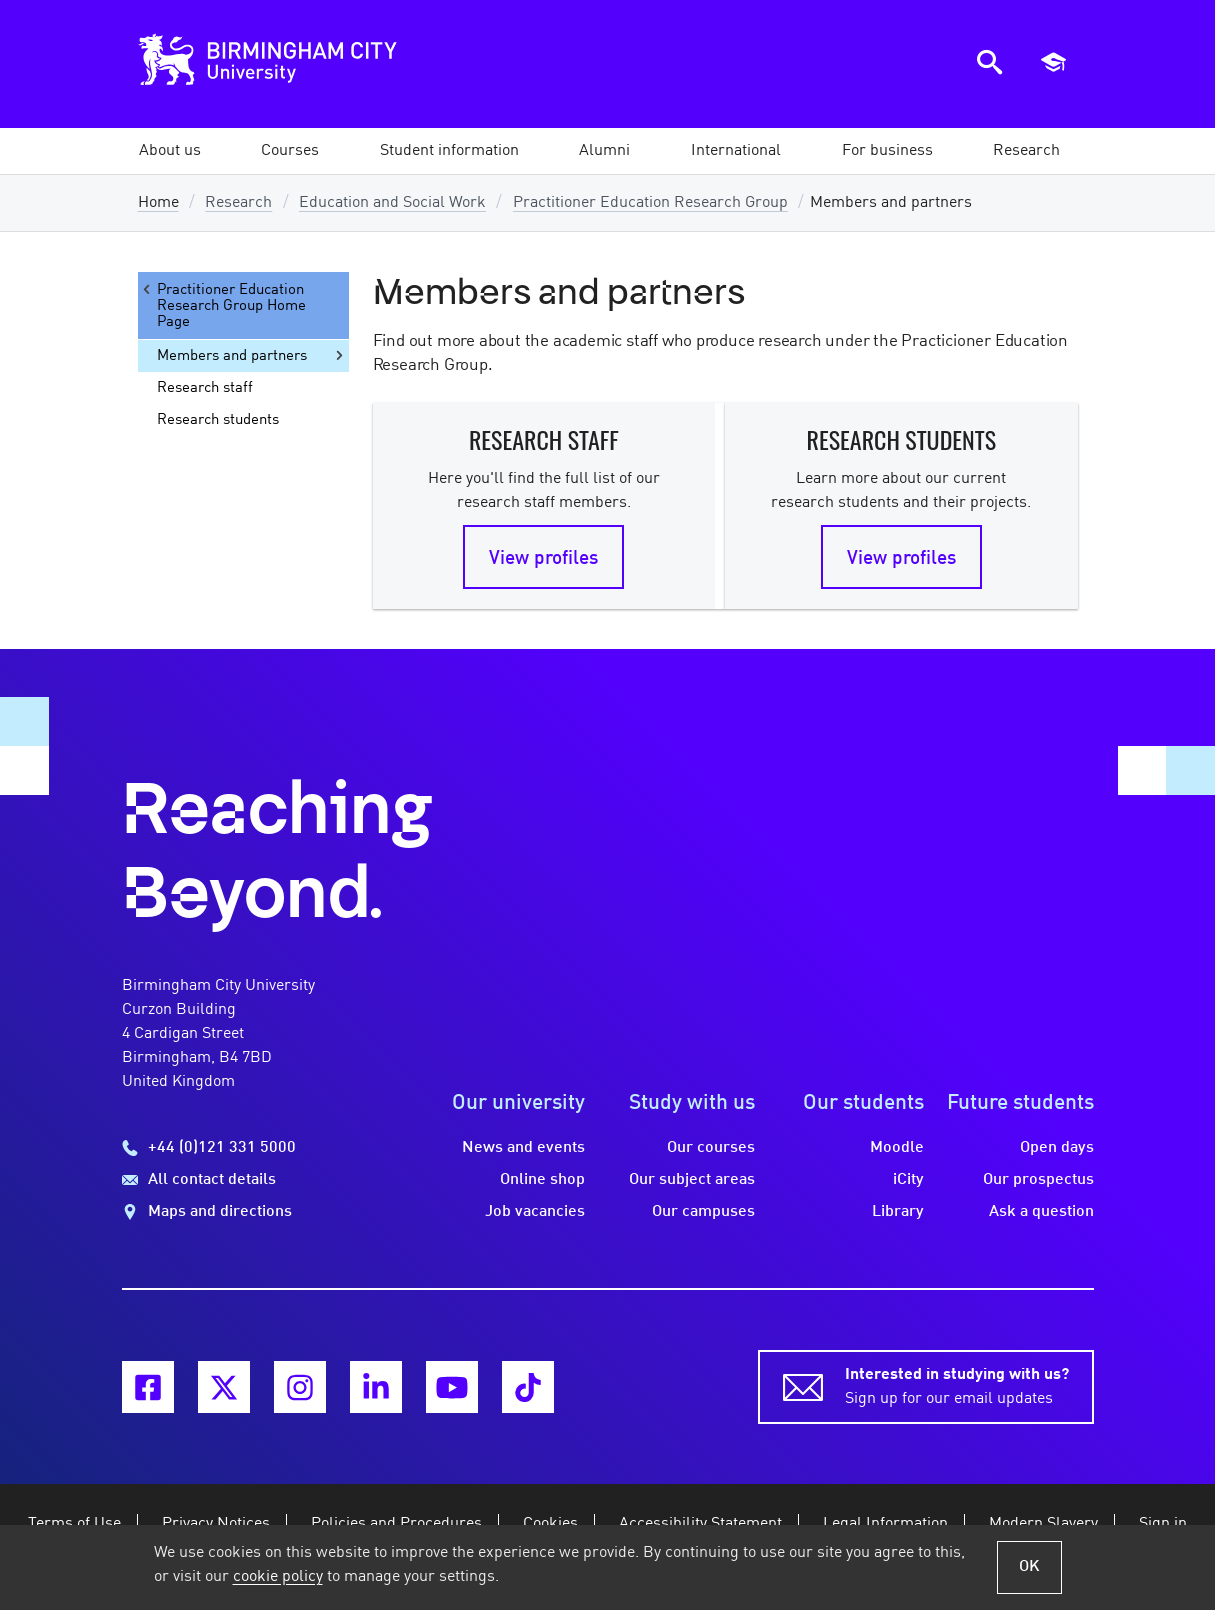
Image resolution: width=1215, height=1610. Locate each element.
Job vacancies (535, 1212)
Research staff (205, 388)
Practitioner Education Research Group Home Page (222, 305)
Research (238, 203)
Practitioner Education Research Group (650, 203)
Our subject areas (692, 1180)
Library (898, 1212)
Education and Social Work (392, 203)
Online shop (542, 1180)
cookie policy (278, 1577)
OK (1029, 1567)
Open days (1057, 1148)
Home (158, 203)
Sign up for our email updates (957, 1385)
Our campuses (703, 1212)
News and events (523, 1148)
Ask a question (1041, 1212)
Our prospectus (1038, 1180)
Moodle (897, 1148)
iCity (908, 1180)
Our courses (711, 1148)
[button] (170, 151)
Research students (218, 420)
